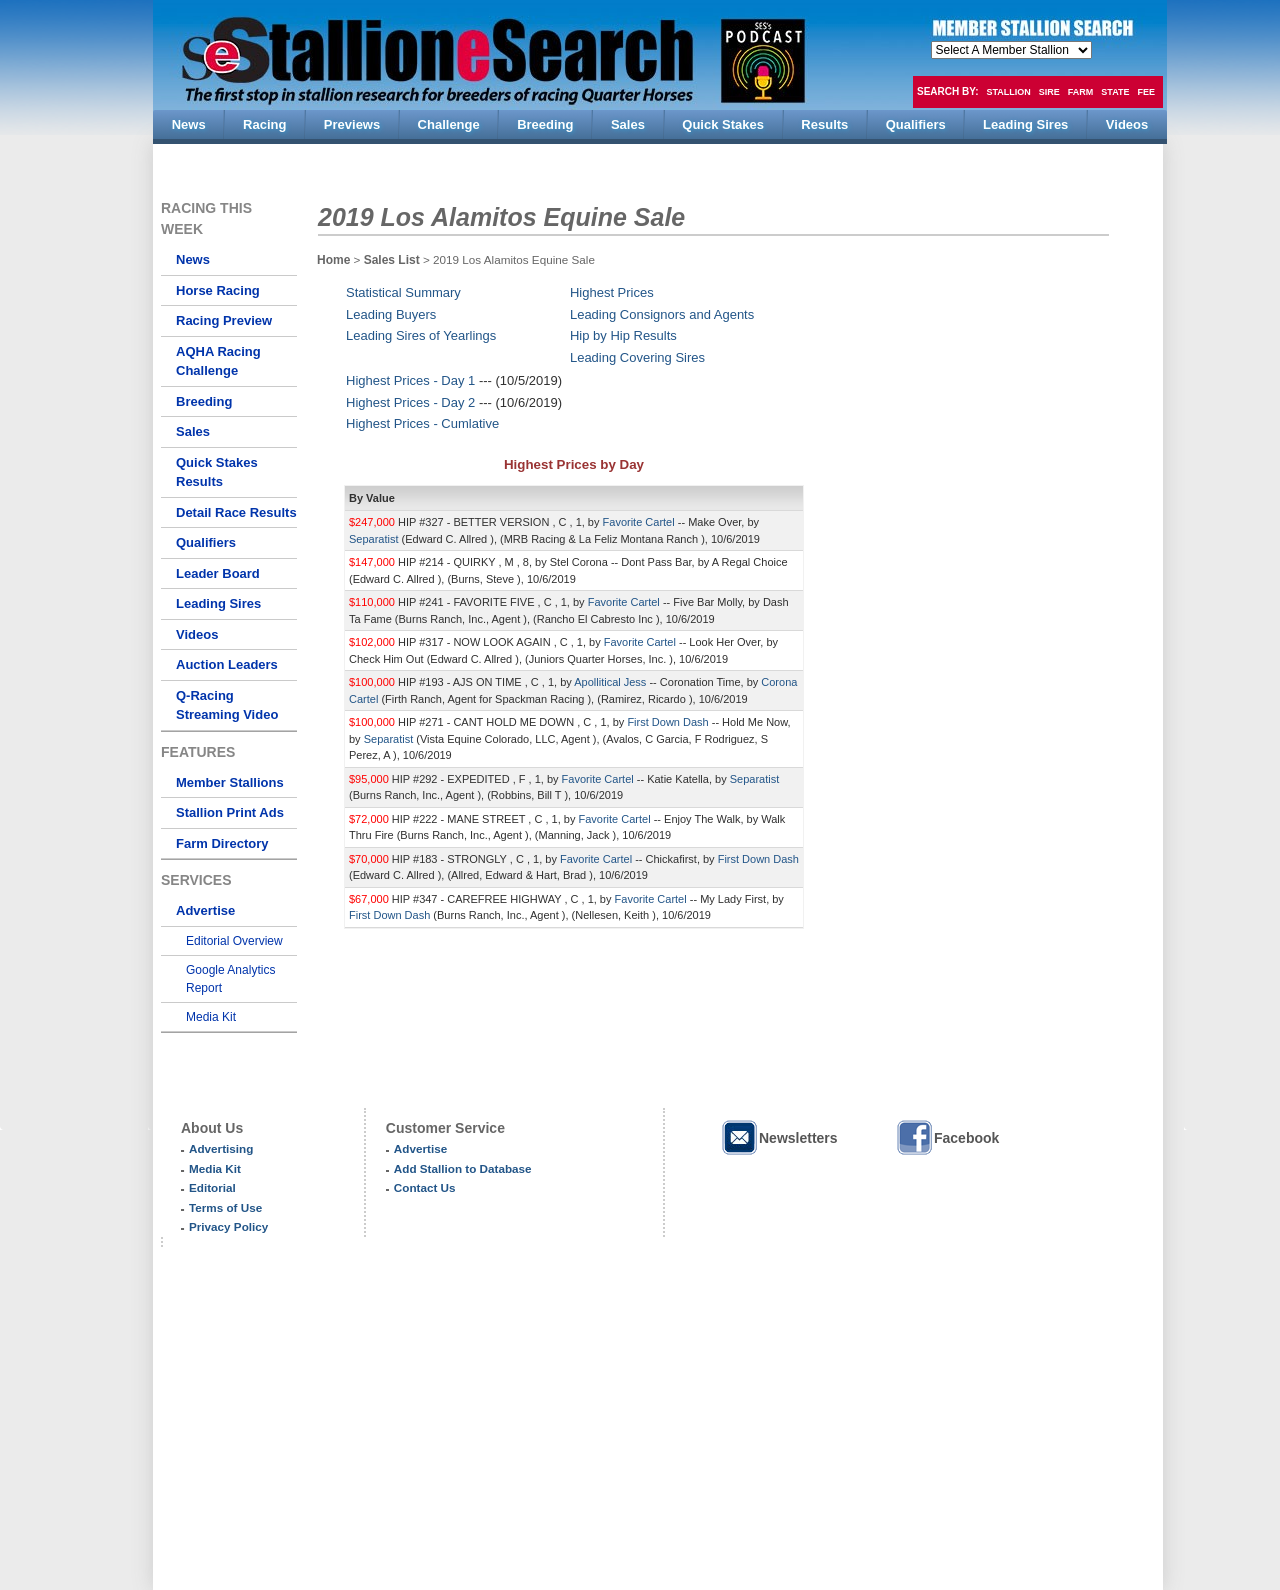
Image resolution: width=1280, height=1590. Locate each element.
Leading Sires (218, 603)
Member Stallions (230, 782)
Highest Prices (612, 292)
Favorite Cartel (640, 522)
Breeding (204, 401)
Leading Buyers (391, 314)
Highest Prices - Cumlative (422, 423)
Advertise (205, 910)
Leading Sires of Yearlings (421, 335)
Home (333, 260)
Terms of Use (225, 1207)
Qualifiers (206, 542)
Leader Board (218, 573)
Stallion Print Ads (230, 812)
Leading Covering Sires (637, 357)
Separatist (375, 539)
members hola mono (1011, 50)
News (193, 259)
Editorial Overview (234, 941)
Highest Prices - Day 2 (410, 402)
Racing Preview (224, 320)
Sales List (393, 260)
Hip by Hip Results (623, 335)
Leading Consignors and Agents (662, 314)
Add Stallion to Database (463, 1168)
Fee (1147, 92)
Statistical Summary (403, 292)
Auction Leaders (227, 664)
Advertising (221, 1148)
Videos (197, 634)
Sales (193, 431)
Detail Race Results (236, 512)
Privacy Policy (228, 1226)
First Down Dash (669, 722)
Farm (1081, 92)
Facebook (947, 1137)
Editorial (212, 1187)
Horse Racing (218, 290)
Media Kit (211, 1017)
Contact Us (425, 1187)
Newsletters (779, 1137)
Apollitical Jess (611, 682)
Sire (1049, 92)
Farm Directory (222, 843)
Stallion (1008, 92)
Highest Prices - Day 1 (410, 380)
